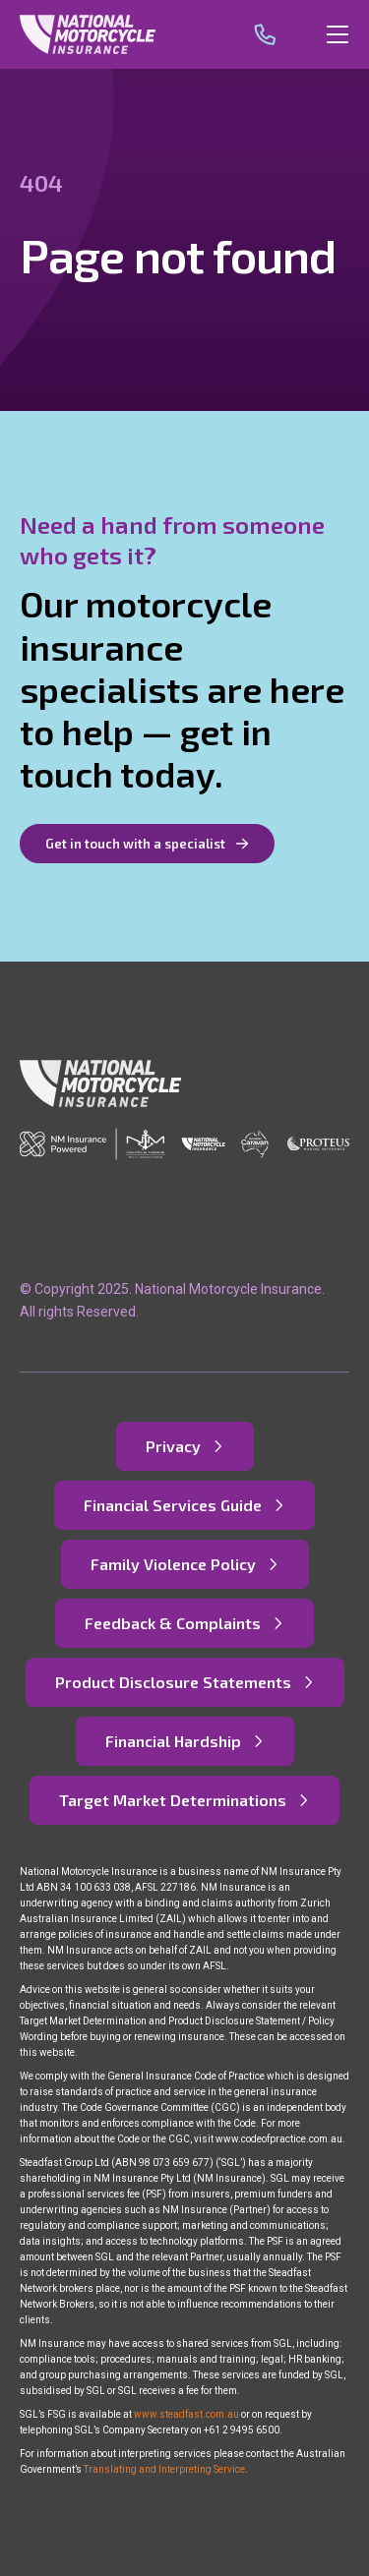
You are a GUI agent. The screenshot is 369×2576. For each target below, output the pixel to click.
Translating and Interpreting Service (164, 2469)
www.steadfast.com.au (186, 2414)
